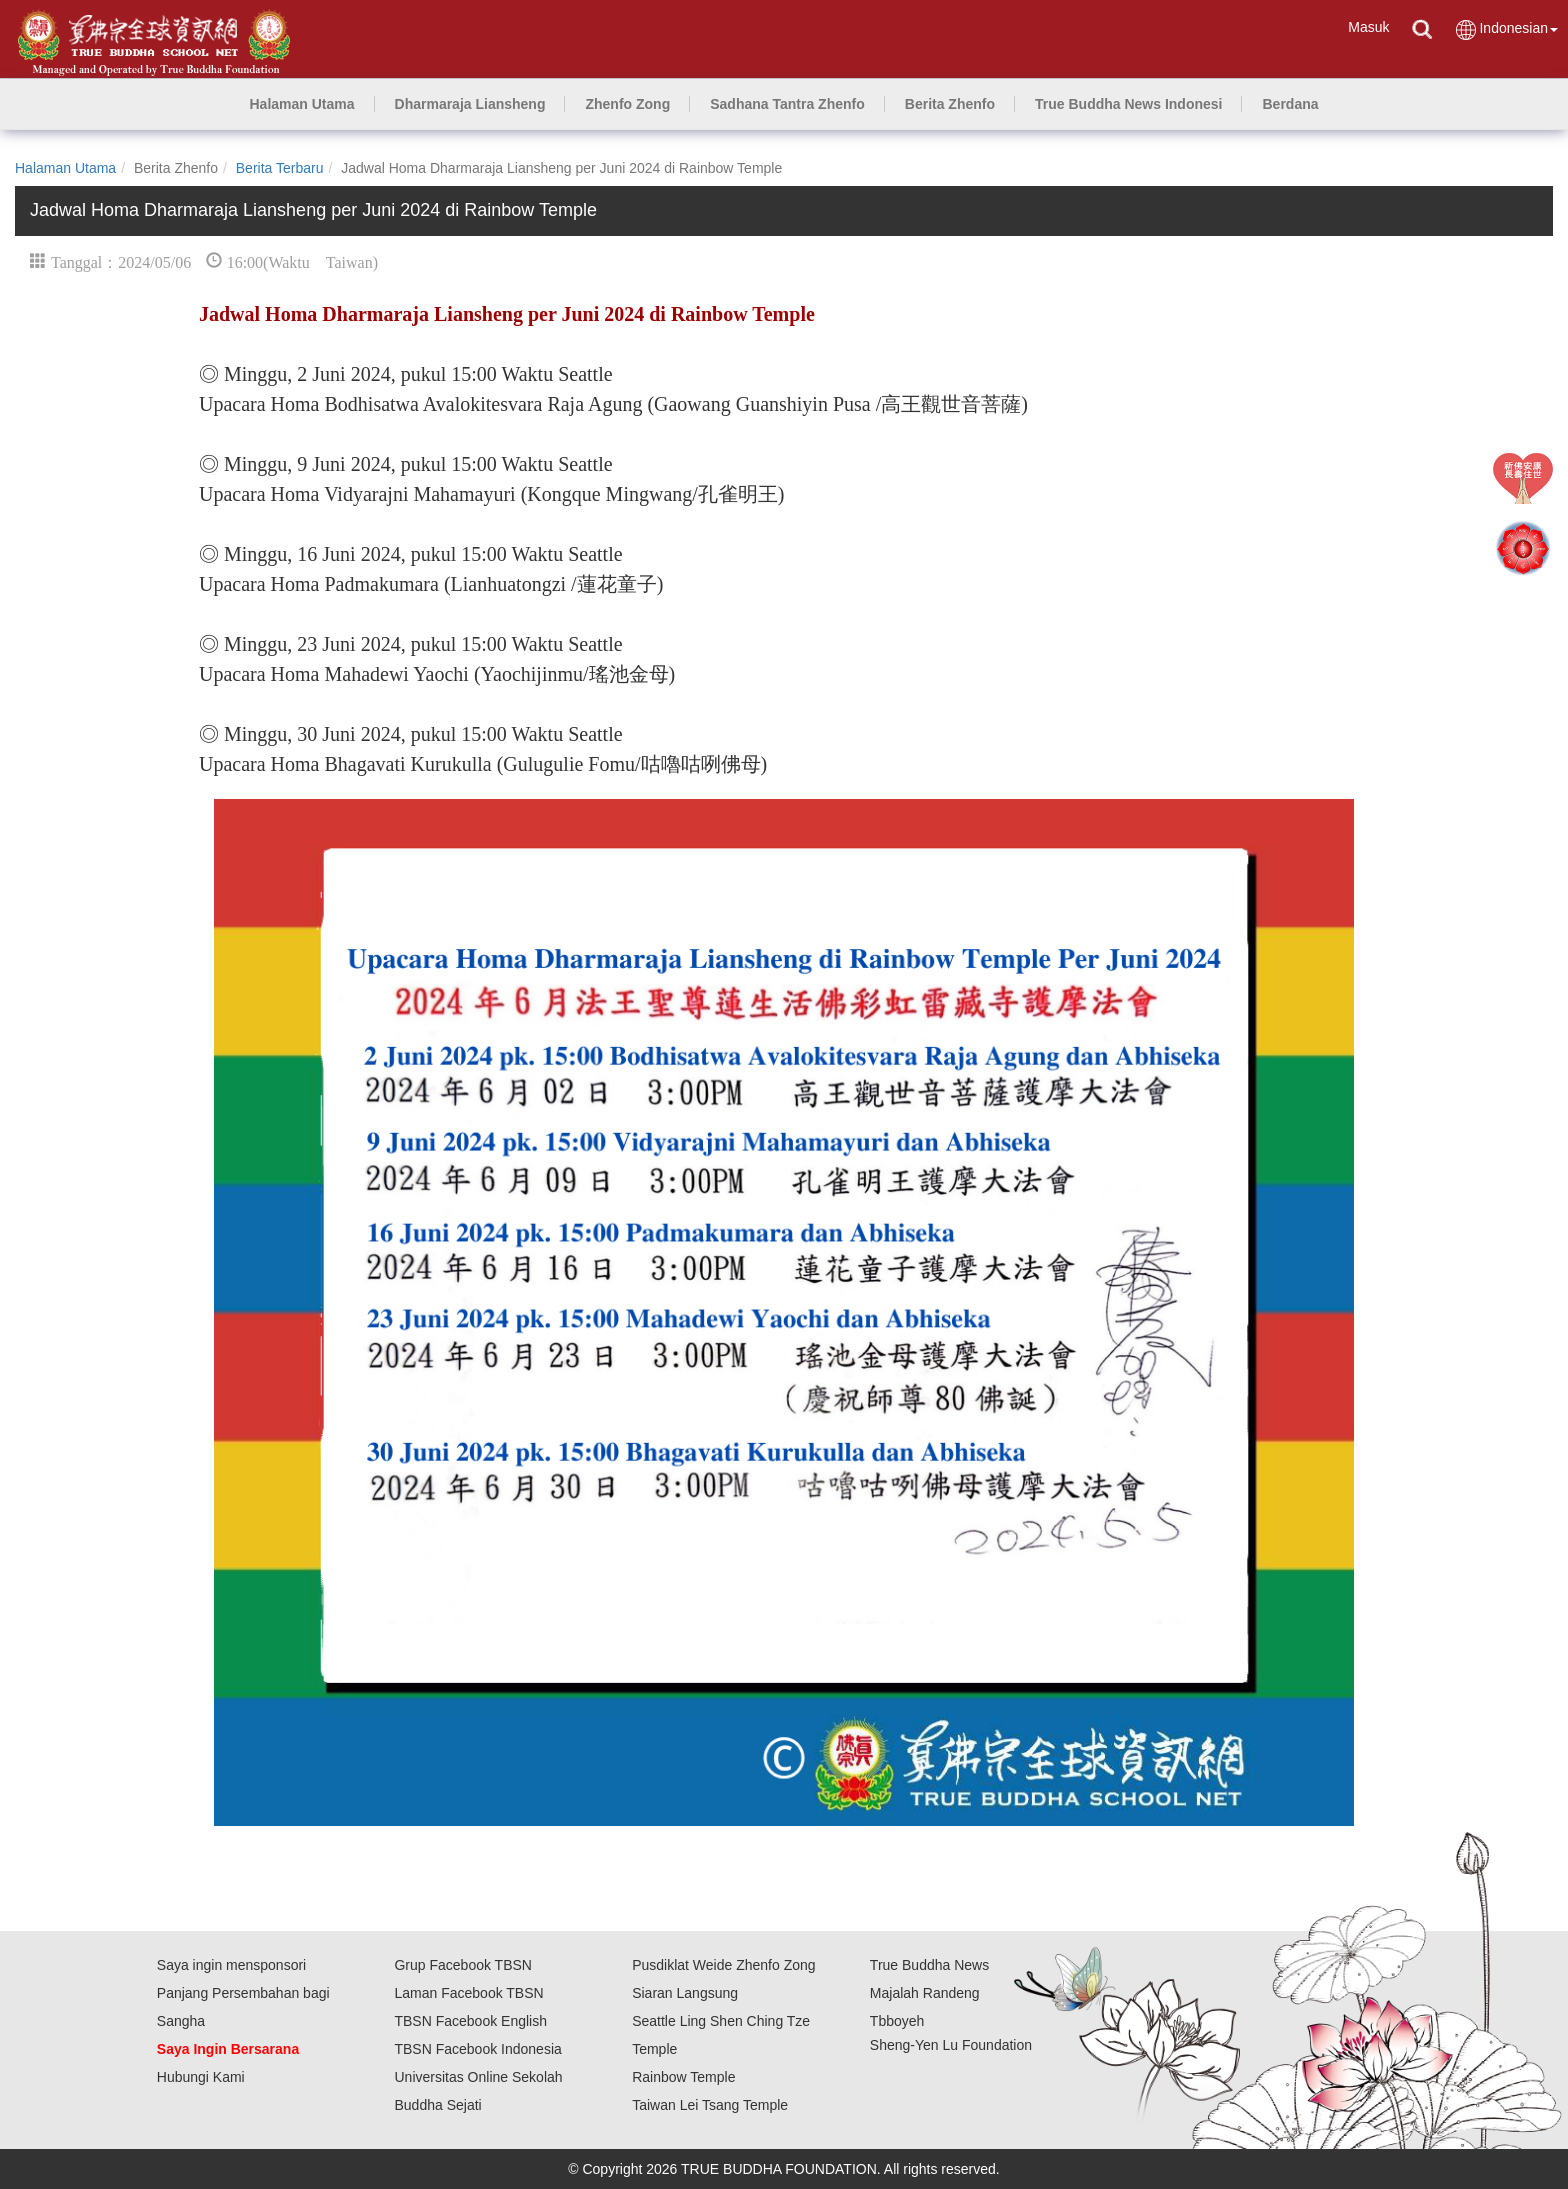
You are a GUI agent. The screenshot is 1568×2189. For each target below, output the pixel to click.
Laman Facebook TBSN (468, 1993)
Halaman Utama (65, 168)
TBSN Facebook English (470, 2021)
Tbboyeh (897, 2021)
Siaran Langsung (685, 1993)
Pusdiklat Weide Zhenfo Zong (723, 1965)
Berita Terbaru (280, 168)
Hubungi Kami (201, 2077)
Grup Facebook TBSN (462, 1965)
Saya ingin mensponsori (231, 1965)
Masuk (1368, 27)
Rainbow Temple (683, 2077)
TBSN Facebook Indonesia (477, 2049)
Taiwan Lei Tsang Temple (710, 2105)
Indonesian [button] (1506, 29)
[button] (470, 104)
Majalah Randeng (925, 1993)
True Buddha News (929, 1965)
